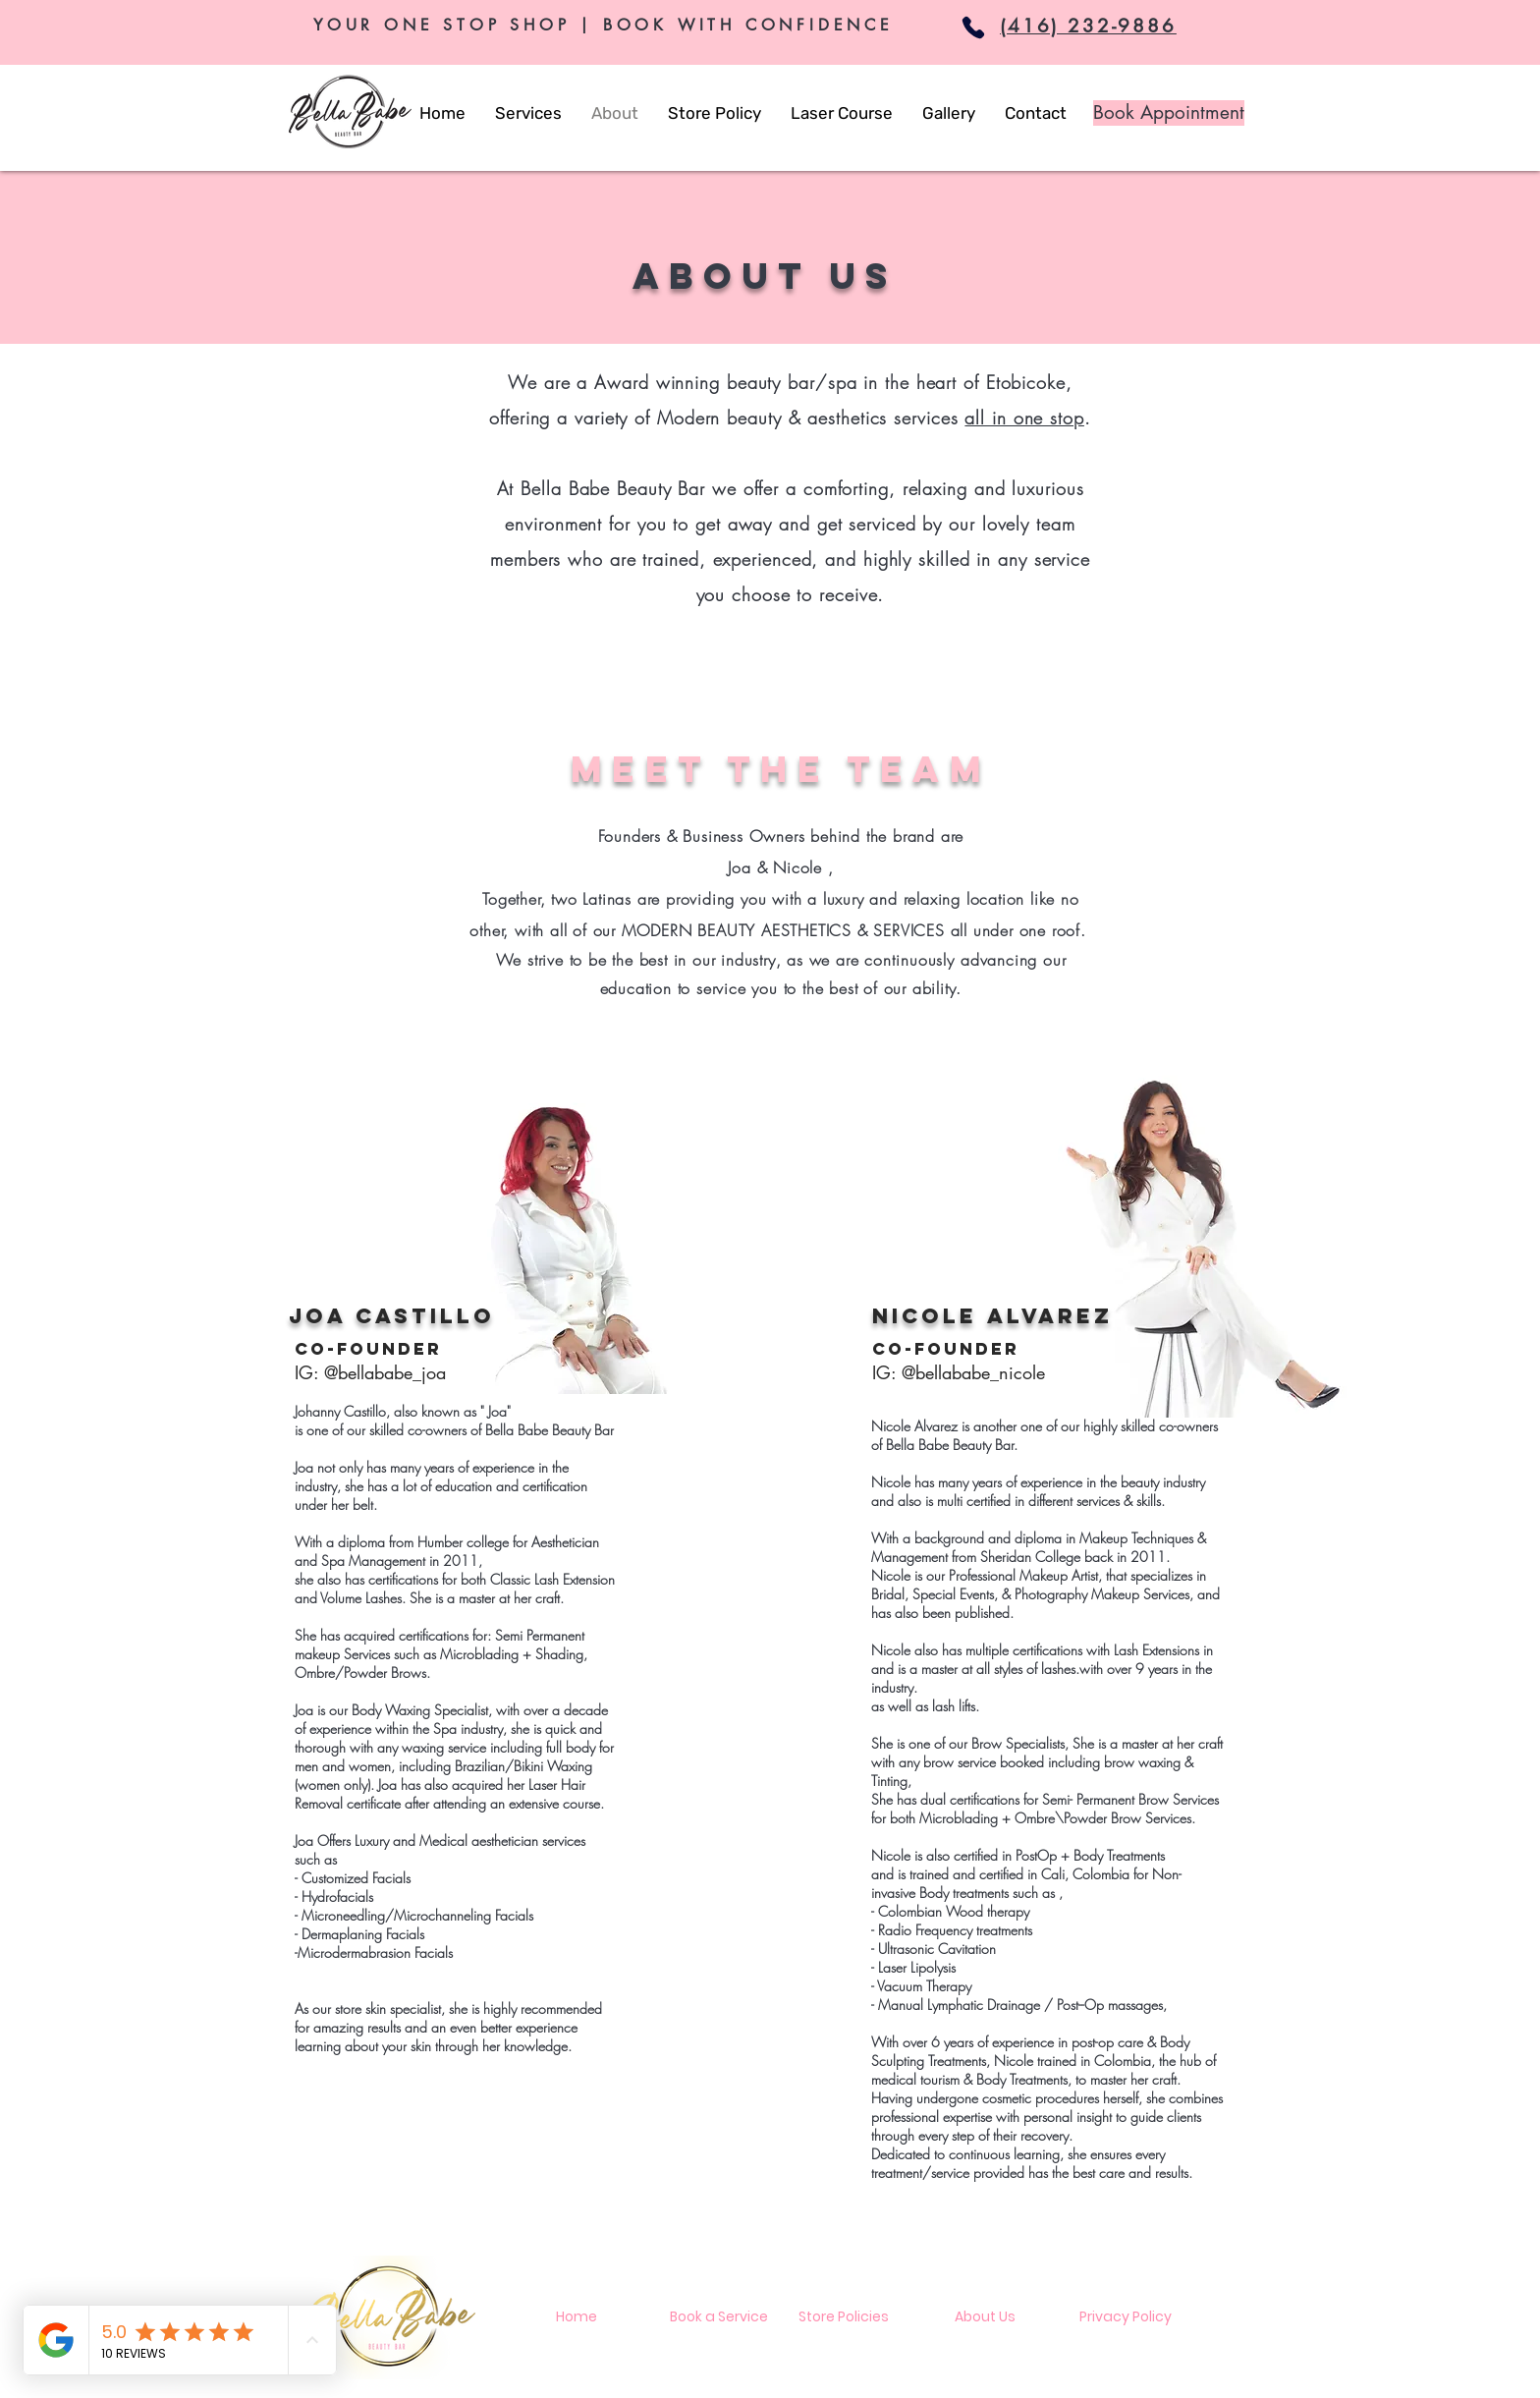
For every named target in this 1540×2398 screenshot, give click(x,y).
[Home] (576, 2317)
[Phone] (973, 27)
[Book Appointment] (1168, 113)
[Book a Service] (718, 2317)
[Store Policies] (844, 2317)
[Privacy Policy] (1125, 2317)
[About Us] (985, 2317)
